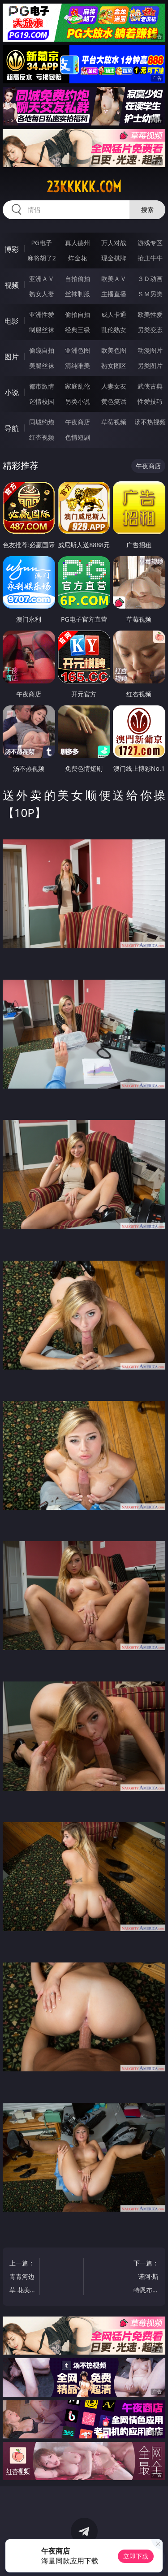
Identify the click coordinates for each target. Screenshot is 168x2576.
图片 (11, 357)
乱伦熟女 (113, 329)
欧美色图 (113, 350)
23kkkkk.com (84, 187)
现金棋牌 (113, 258)
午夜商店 (77, 422)
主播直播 (113, 294)
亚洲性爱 (41, 314)
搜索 (147, 209)
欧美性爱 (150, 314)
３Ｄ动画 (150, 278)
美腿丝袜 (41, 365)
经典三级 (77, 329)
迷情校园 (41, 401)
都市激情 (41, 386)
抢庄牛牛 (150, 258)
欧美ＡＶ (113, 278)
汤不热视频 (150, 422)
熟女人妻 (41, 294)
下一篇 (147, 2278)
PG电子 (41, 242)
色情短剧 (77, 437)
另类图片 (150, 365)
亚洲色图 (77, 350)
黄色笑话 (113, 401)
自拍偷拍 (77, 278)
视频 (11, 285)
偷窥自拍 (41, 350)
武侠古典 (150, 386)
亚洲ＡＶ (41, 278)
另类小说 (77, 401)
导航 (11, 428)
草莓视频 (113, 422)
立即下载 (135, 2556)
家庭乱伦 (77, 386)
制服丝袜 (41, 329)
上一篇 (22, 2278)
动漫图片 (150, 350)
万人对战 (113, 242)
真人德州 (77, 242)
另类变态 (150, 329)
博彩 (11, 249)
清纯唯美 (77, 365)
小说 (11, 393)
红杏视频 (41, 437)
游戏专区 (150, 242)
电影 (11, 321)
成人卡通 (113, 314)
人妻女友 (113, 386)
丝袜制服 (77, 294)
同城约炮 (41, 422)
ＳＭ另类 (150, 294)
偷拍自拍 (77, 314)
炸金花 (77, 258)
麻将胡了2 (41, 258)
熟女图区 (113, 365)
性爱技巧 (150, 401)
